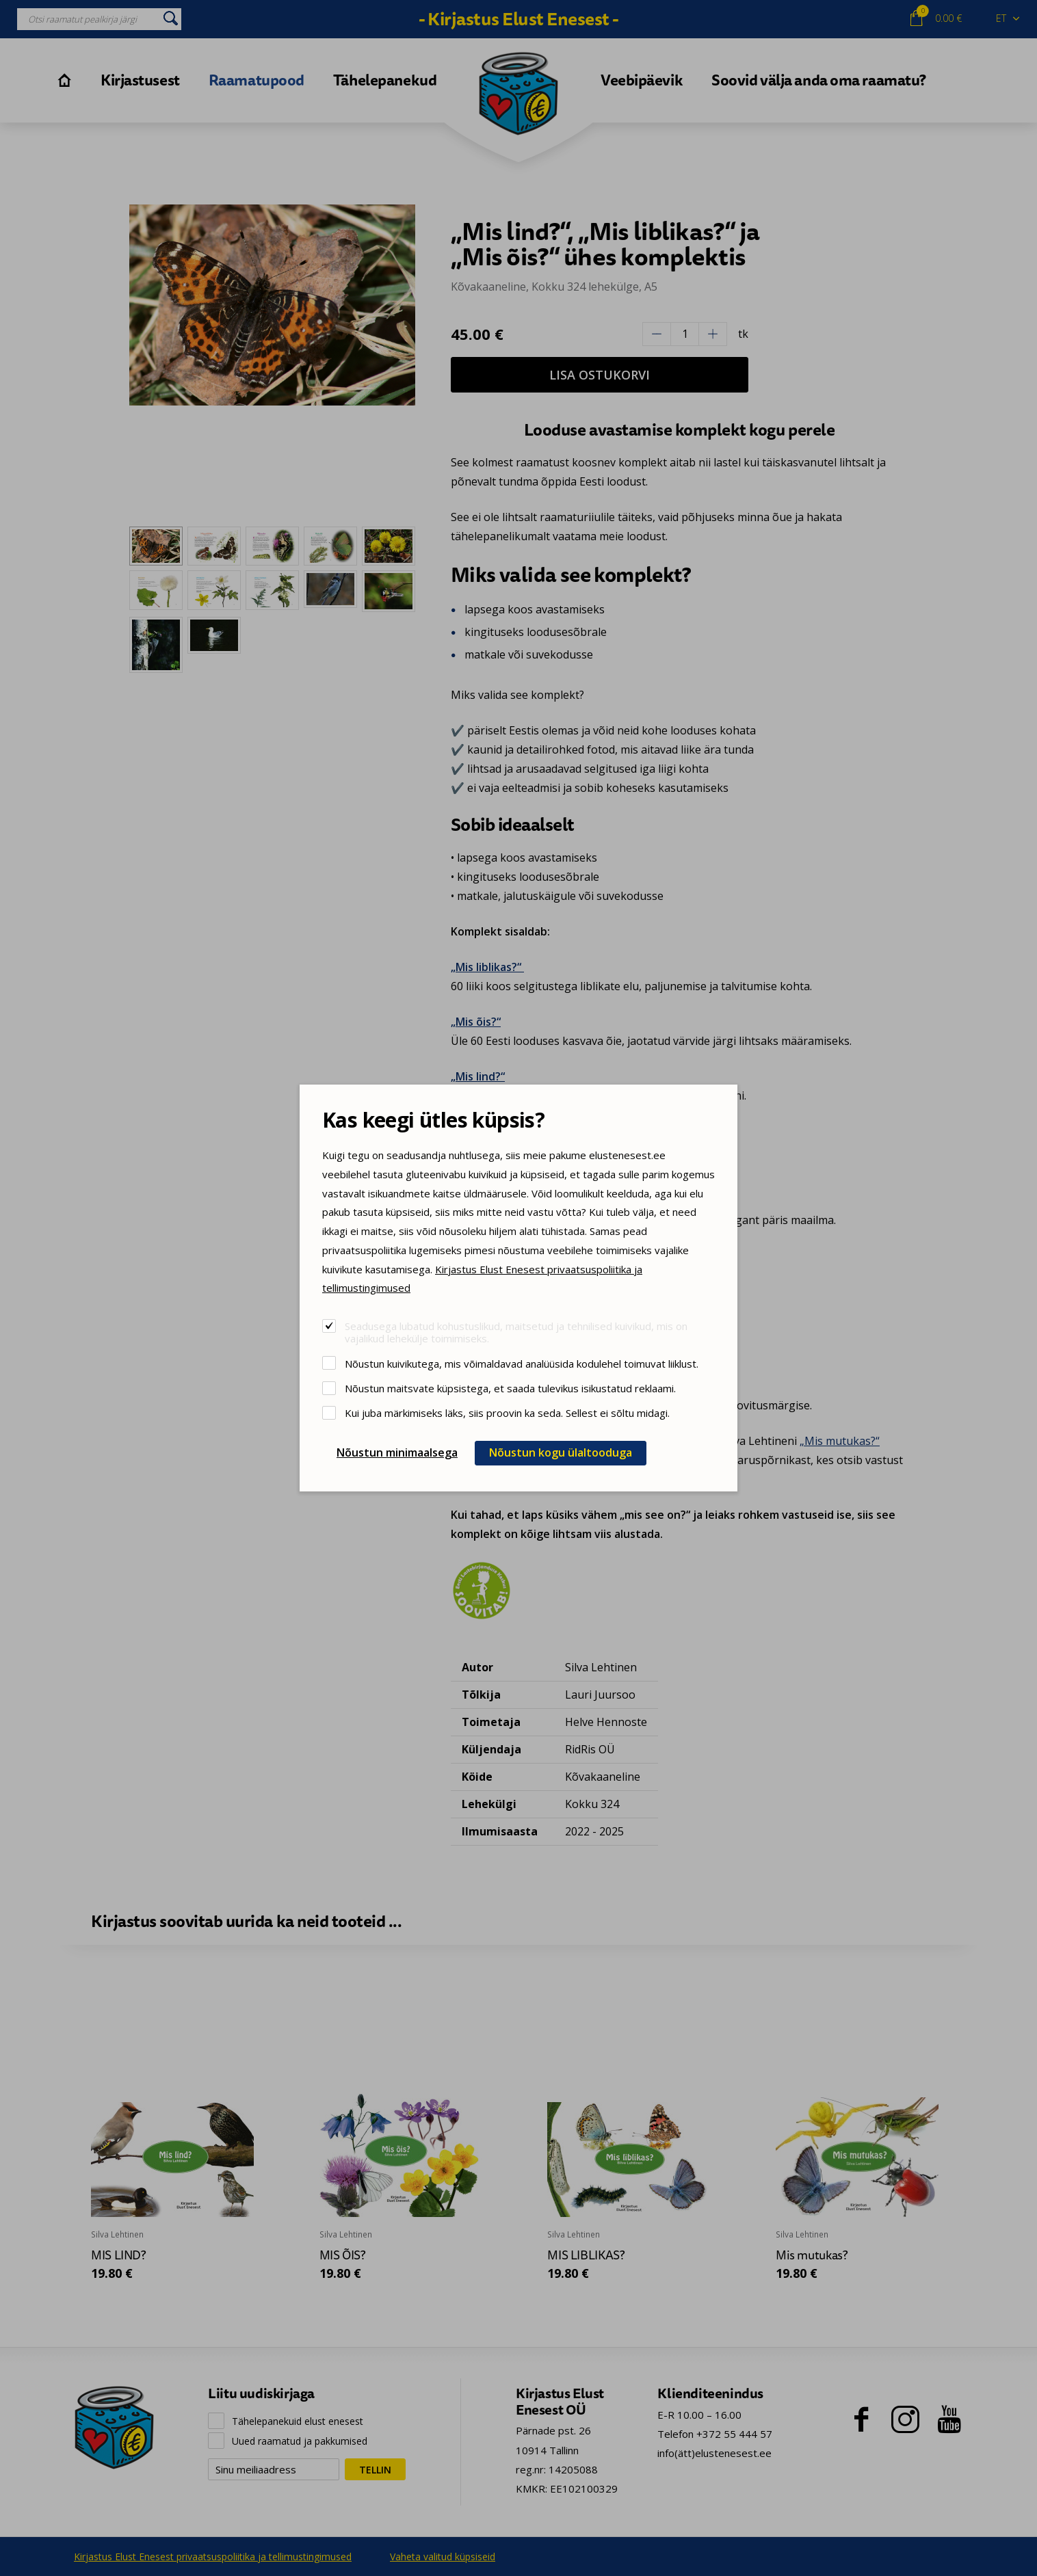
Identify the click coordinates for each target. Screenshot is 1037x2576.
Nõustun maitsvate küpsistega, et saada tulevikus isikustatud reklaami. (510, 1387)
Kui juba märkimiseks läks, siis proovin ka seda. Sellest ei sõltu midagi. (507, 1412)
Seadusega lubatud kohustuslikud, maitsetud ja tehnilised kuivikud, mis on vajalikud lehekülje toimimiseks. (516, 1331)
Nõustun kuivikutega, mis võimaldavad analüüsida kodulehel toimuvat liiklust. (521, 1363)
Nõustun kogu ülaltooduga (560, 1452)
